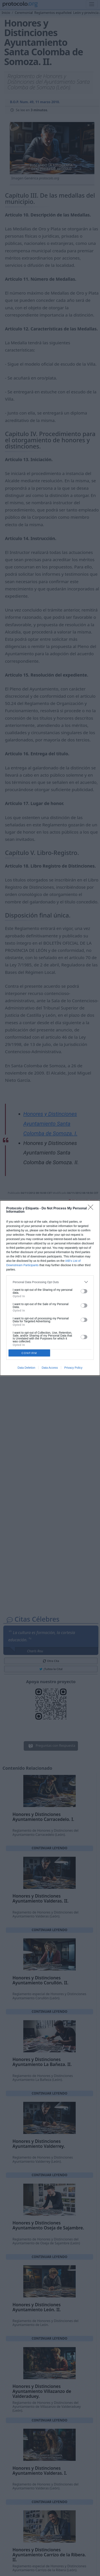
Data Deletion (26, 1367)
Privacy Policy (73, 1367)
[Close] (92, 1208)
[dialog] (50, 1288)
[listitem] (50, 1282)
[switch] (84, 1291)
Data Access (50, 1367)
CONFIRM (29, 1353)
